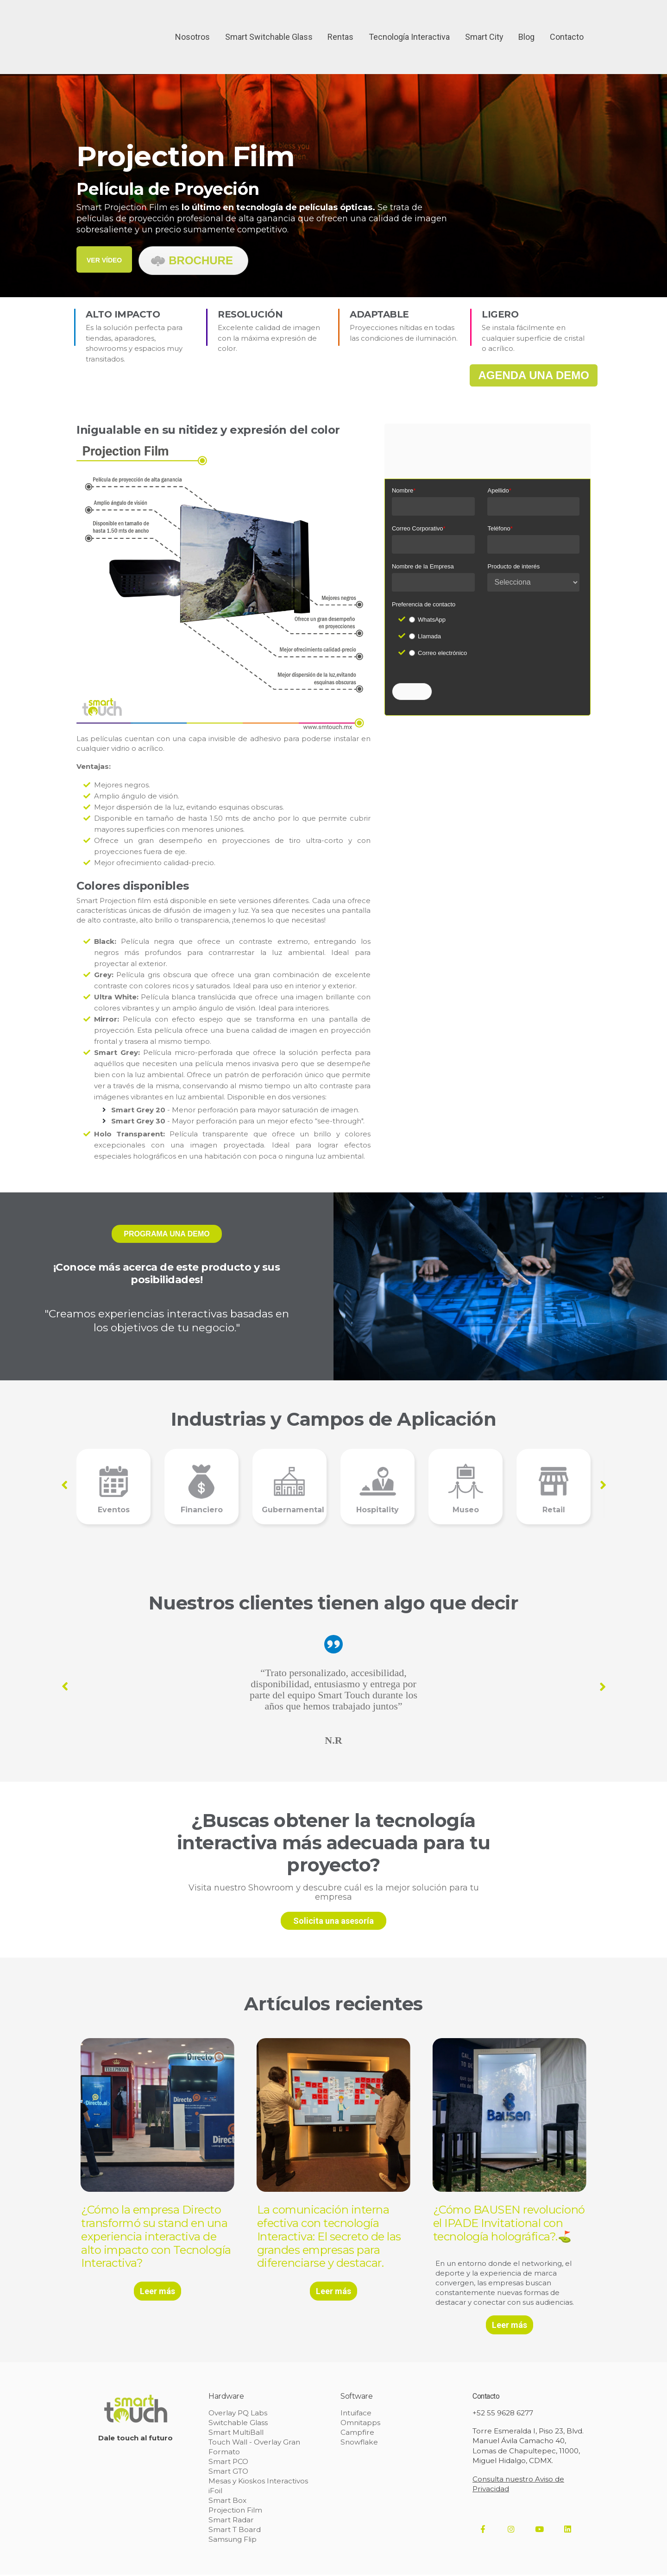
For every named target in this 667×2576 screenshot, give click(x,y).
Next (603, 1484)
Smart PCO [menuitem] (227, 2462)
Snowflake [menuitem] (358, 2443)
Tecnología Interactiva (409, 21)
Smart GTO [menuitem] (227, 2472)
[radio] (494, 619)
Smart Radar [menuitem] (230, 2521)
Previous (64, 1485)
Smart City (484, 21)
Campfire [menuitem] (357, 2433)
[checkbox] (494, 636)
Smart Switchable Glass (269, 21)
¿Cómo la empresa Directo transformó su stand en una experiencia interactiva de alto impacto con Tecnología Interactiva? (156, 2236)
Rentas (340, 21)
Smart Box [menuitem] (226, 2501)
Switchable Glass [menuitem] (237, 2424)
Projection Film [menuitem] (235, 2511)
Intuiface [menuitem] (355, 2414)
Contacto (567, 21)
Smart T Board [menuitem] (233, 2530)
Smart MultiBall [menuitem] (235, 2433)
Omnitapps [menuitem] (360, 2424)
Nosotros (192, 21)
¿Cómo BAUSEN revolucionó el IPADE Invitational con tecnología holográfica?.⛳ (505, 2229)
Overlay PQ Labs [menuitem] (237, 2414)
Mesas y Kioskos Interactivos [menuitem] (257, 2482)
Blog (526, 21)
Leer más (157, 2291)
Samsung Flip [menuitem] (232, 2540)
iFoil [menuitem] (215, 2492)
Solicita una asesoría (333, 1921)
